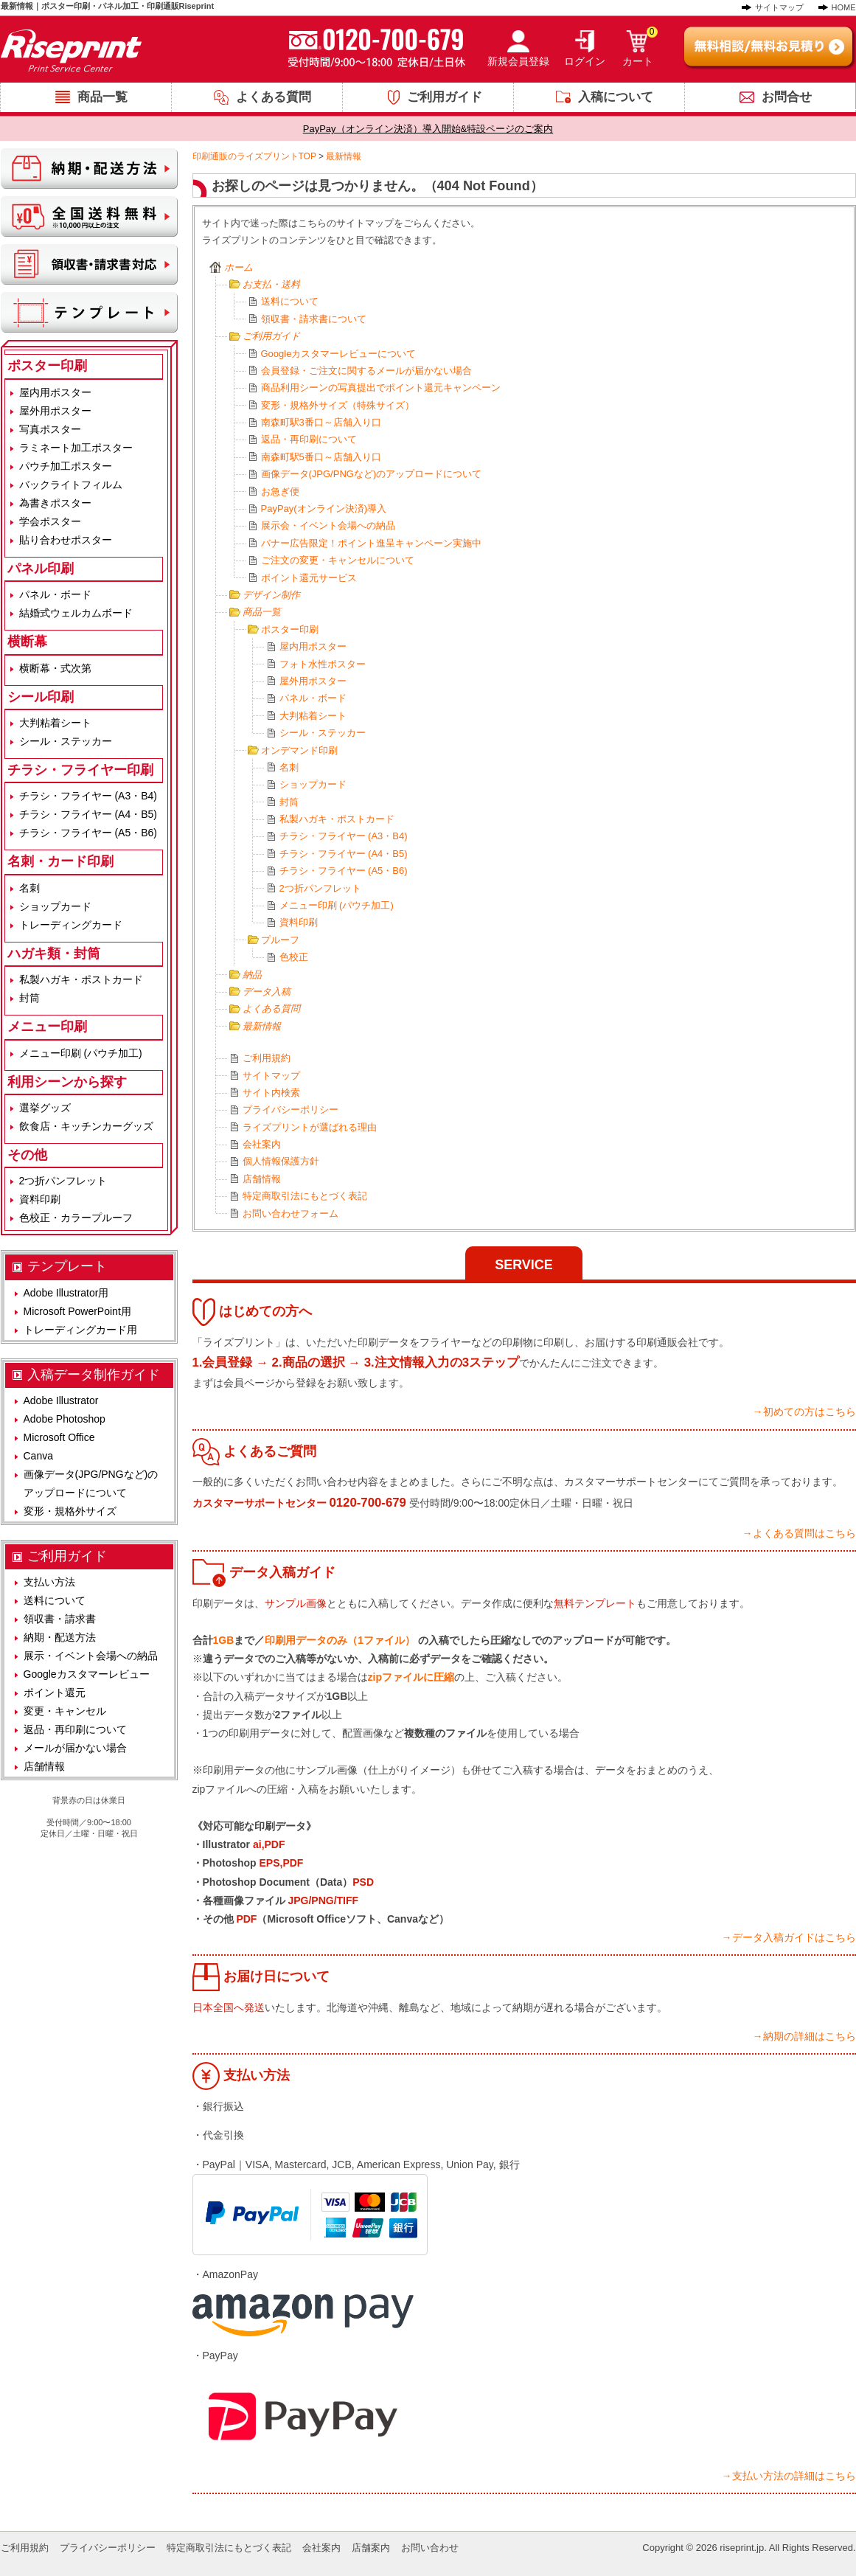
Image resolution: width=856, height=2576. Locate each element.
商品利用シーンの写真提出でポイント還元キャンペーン (381, 387)
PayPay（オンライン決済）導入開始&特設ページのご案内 (428, 128)
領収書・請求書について (313, 318)
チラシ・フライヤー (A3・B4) (343, 835)
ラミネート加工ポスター (76, 448)
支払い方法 (49, 1582)
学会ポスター (50, 521)
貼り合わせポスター (65, 540)
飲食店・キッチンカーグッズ (86, 1126)
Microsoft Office (59, 1437)
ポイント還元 (55, 1692)
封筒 (289, 802)
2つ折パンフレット (320, 888)
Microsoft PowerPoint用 (77, 1311)
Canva (38, 1456)
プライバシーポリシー (290, 1109)
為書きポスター (55, 503)
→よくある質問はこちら (799, 1533)
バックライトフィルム (70, 484)
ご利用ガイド (444, 97)
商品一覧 (102, 97)
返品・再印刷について (309, 439)
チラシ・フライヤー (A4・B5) (343, 853)
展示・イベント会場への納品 (91, 1656)
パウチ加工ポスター (65, 466)
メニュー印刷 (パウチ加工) (336, 905)
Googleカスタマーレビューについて (339, 353)
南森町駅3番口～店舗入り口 (321, 422)
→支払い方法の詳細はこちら (789, 2476)
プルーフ (280, 939)
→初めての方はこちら (804, 1411)
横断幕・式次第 (55, 668)
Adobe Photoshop (64, 1419)
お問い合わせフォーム (290, 1213)
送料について (290, 301)
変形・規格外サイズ (70, 1511)
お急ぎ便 (280, 491)
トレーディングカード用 (80, 1330)
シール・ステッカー (322, 732)
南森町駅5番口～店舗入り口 (321, 456)
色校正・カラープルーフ (76, 1217)
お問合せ (787, 97)
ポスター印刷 (290, 629)
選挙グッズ (45, 1108)
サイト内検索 (271, 1092)
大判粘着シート (313, 715)
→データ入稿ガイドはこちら (789, 1937)
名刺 (289, 767)
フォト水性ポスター (322, 664)
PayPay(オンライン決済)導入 (323, 508)
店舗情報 (262, 1178)
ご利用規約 (266, 1057)
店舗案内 (371, 2547)
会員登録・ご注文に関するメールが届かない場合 (366, 370)
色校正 (293, 956)
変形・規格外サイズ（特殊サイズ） (337, 405)
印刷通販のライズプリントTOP (254, 156)
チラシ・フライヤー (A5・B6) (343, 870)
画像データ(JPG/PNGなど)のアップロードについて (371, 473)
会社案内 (262, 1144)
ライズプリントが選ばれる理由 (310, 1127)
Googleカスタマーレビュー (87, 1674)
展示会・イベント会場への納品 (328, 525)
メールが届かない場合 (75, 1748)
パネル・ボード (313, 698)
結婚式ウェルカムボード (76, 613)
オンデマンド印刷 (299, 750)
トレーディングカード (70, 925)
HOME (844, 7)
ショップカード (313, 784)
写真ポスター (50, 429)
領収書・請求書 (60, 1619)
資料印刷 (298, 922)
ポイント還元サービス (309, 577)
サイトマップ (779, 7)
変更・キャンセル (65, 1711)
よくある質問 (273, 97)
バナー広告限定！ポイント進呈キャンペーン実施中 (371, 543)
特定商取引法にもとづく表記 (305, 1195)
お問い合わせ (430, 2547)
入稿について (615, 97)
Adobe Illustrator (61, 1400)
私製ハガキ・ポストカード (336, 818)
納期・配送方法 (60, 1637)
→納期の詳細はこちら (804, 2036)
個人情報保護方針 (281, 1161)
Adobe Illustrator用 (66, 1293)
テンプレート (67, 1266)
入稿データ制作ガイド (93, 1374)
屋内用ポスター (313, 646)
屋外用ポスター (313, 681)
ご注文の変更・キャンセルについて (337, 560)
